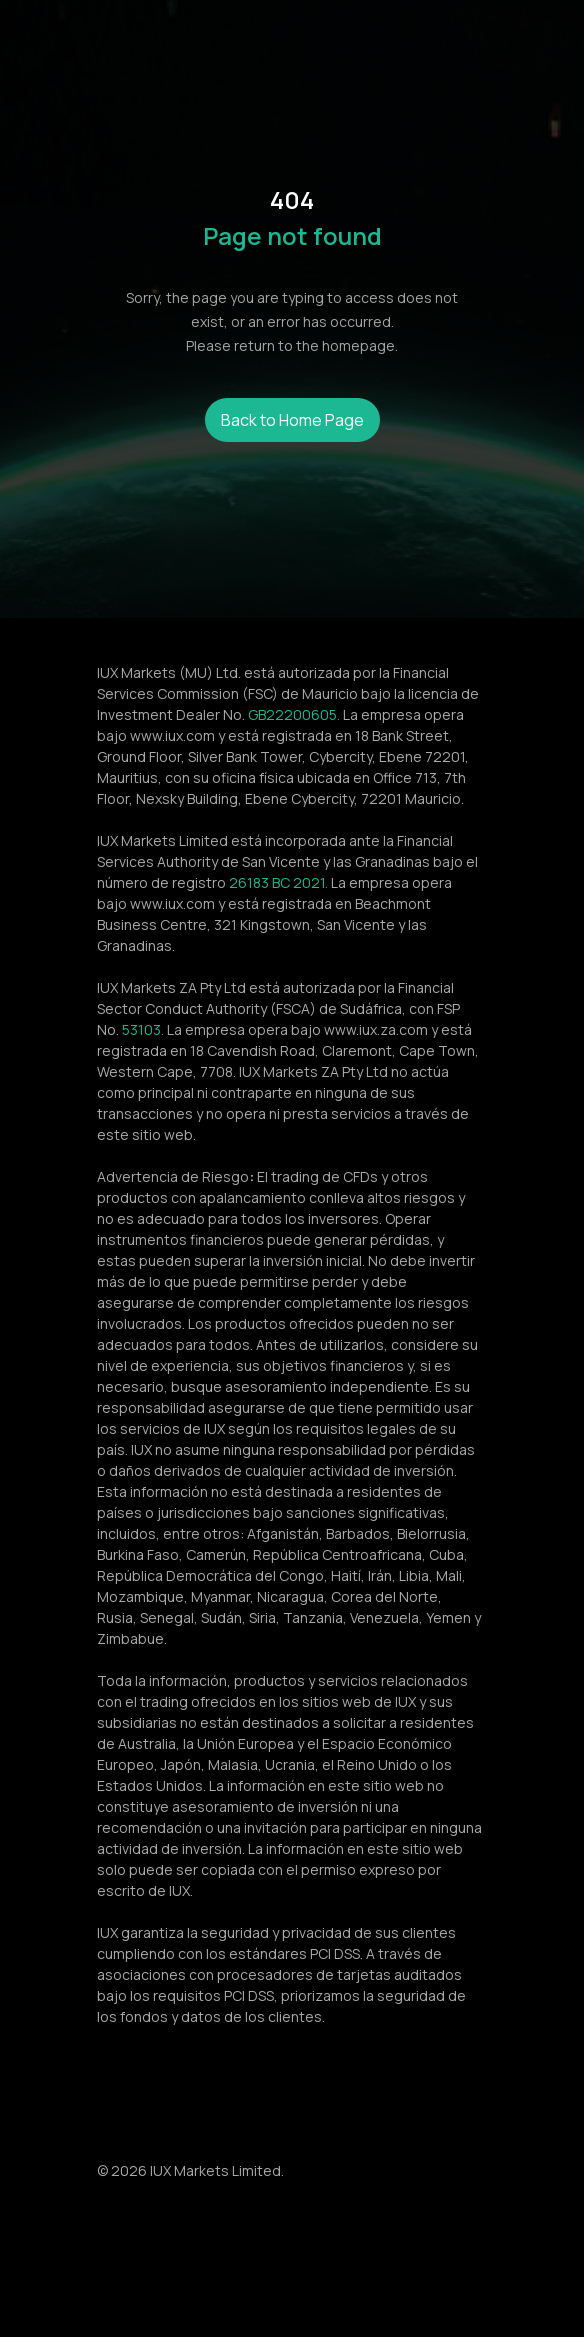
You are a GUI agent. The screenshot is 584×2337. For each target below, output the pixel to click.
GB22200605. (294, 714)
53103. (143, 1029)
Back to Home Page (292, 420)
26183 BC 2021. (278, 882)
